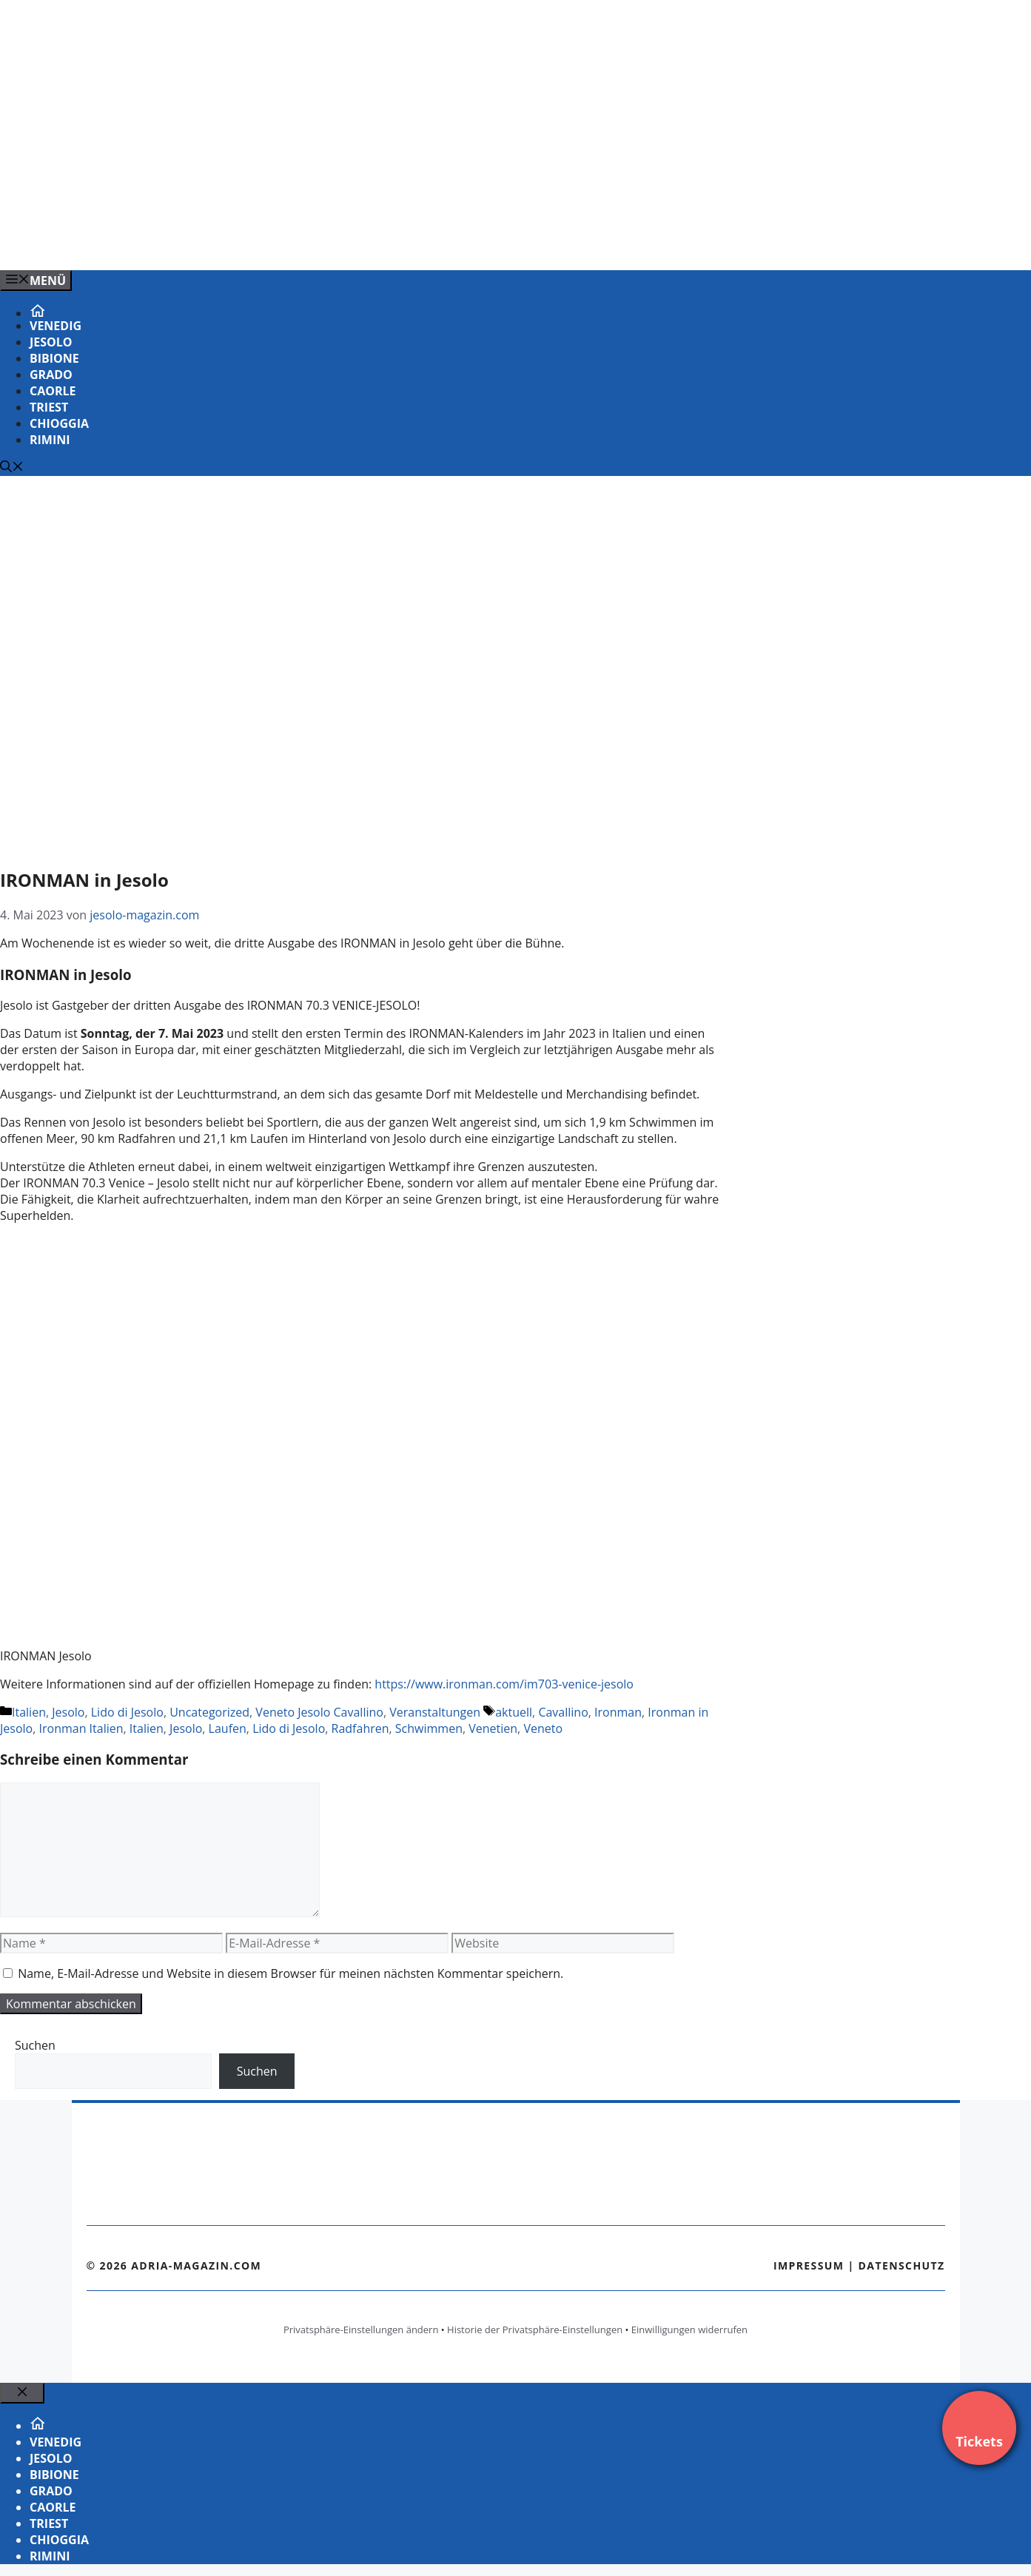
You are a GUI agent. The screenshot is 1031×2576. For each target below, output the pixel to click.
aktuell (513, 1712)
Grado (51, 374)
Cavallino (563, 1712)
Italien (29, 1712)
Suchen (35, 2045)
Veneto (542, 1728)
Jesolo (51, 342)
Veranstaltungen (434, 1712)
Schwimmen (429, 1728)
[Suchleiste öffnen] (12, 468)
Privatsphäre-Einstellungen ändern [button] (360, 2329)
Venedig (55, 326)
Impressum (808, 2265)
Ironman (618, 1712)
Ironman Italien (81, 1728)
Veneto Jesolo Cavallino (319, 1712)
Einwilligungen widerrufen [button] (689, 2329)
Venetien (493, 1728)
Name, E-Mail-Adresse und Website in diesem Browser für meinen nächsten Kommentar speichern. (290, 1973)
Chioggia (59, 423)
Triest (49, 407)
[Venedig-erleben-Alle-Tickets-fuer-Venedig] (299, 243)
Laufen (227, 1728)
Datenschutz (902, 2265)
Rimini (50, 440)
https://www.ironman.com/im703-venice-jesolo (504, 1684)
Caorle (53, 391)
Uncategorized (209, 1712)
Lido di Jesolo (127, 1712)
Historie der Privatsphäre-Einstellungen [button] (534, 2329)
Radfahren (360, 1728)
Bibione (54, 358)
